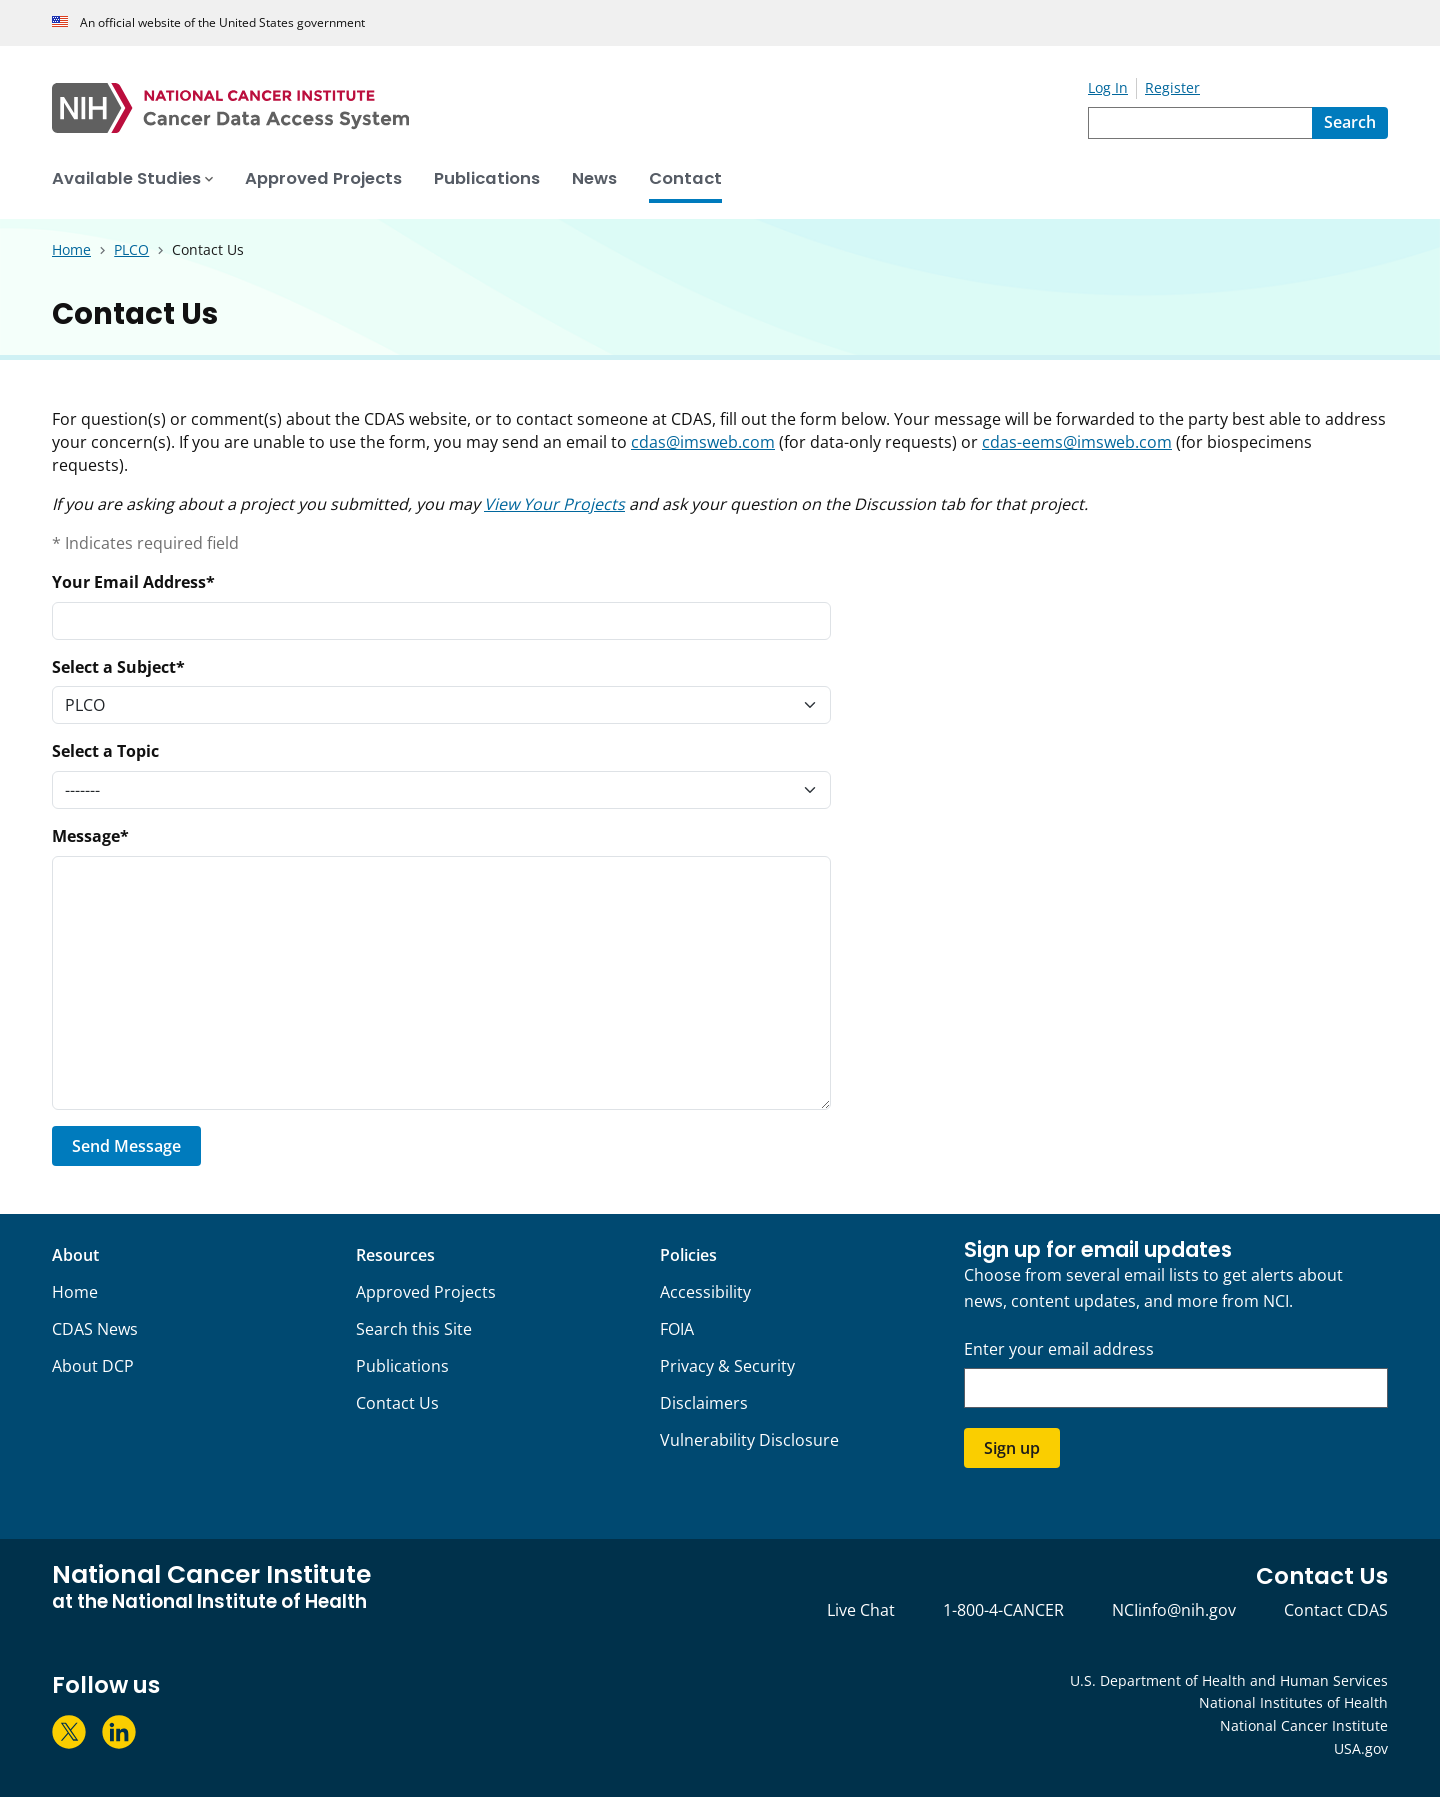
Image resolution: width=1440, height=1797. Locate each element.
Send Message (126, 1146)
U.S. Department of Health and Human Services (1229, 1680)
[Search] (1350, 123)
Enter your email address (1059, 1349)
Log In (1108, 87)
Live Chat (861, 1610)
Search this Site (414, 1329)
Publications (402, 1366)
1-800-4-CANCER (1003, 1610)
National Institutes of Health (1293, 1702)
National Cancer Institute (1304, 1725)
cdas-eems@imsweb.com (1077, 442)
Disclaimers (704, 1403)
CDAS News (95, 1329)
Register (1172, 87)
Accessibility (705, 1292)
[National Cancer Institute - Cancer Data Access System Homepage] (570, 108)
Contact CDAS (1336, 1610)
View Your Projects (554, 504)
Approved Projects (426, 1292)
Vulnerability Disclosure (749, 1440)
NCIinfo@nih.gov (1174, 1610)
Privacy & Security (727, 1366)
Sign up (1012, 1448)
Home (75, 1292)
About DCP (93, 1366)
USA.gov (1361, 1748)
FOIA (677, 1329)
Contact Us (397, 1403)
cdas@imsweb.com (703, 442)
